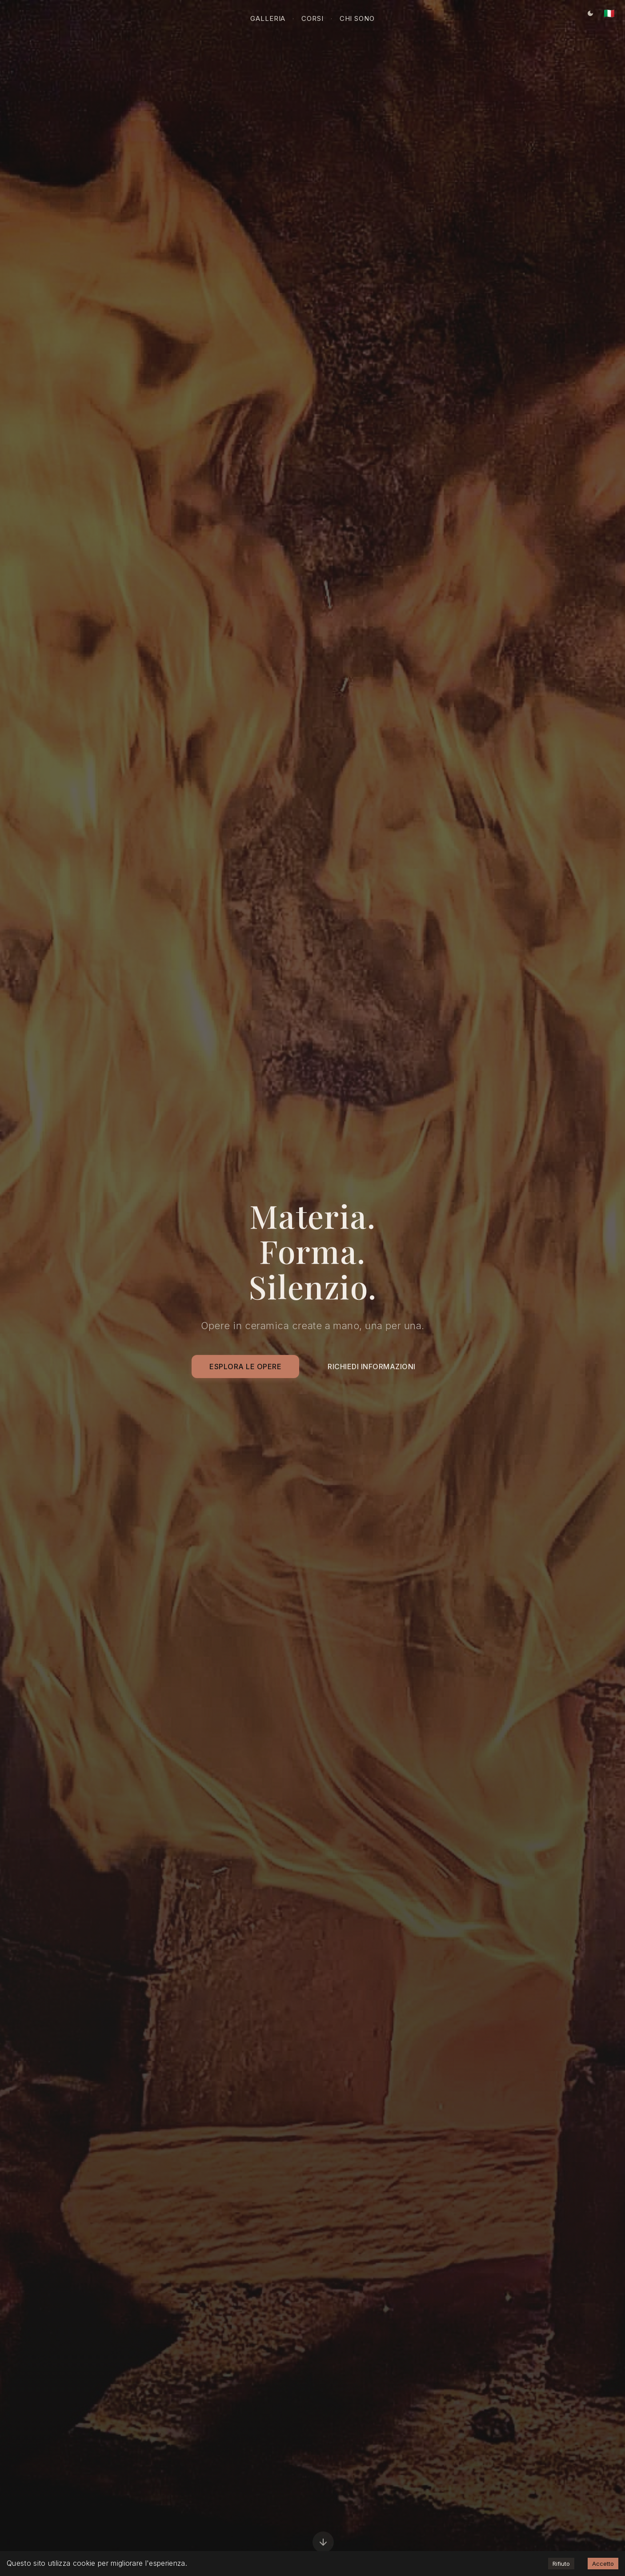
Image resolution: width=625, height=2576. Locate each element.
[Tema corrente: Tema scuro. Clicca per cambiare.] (590, 13)
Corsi (312, 18)
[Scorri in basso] (323, 2544)
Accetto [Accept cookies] (603, 2563)
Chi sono (357, 18)
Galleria (267, 18)
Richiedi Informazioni (372, 1368)
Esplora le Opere (245, 1368)
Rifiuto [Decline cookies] (561, 2563)
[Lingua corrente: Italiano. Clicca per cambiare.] (609, 13)
